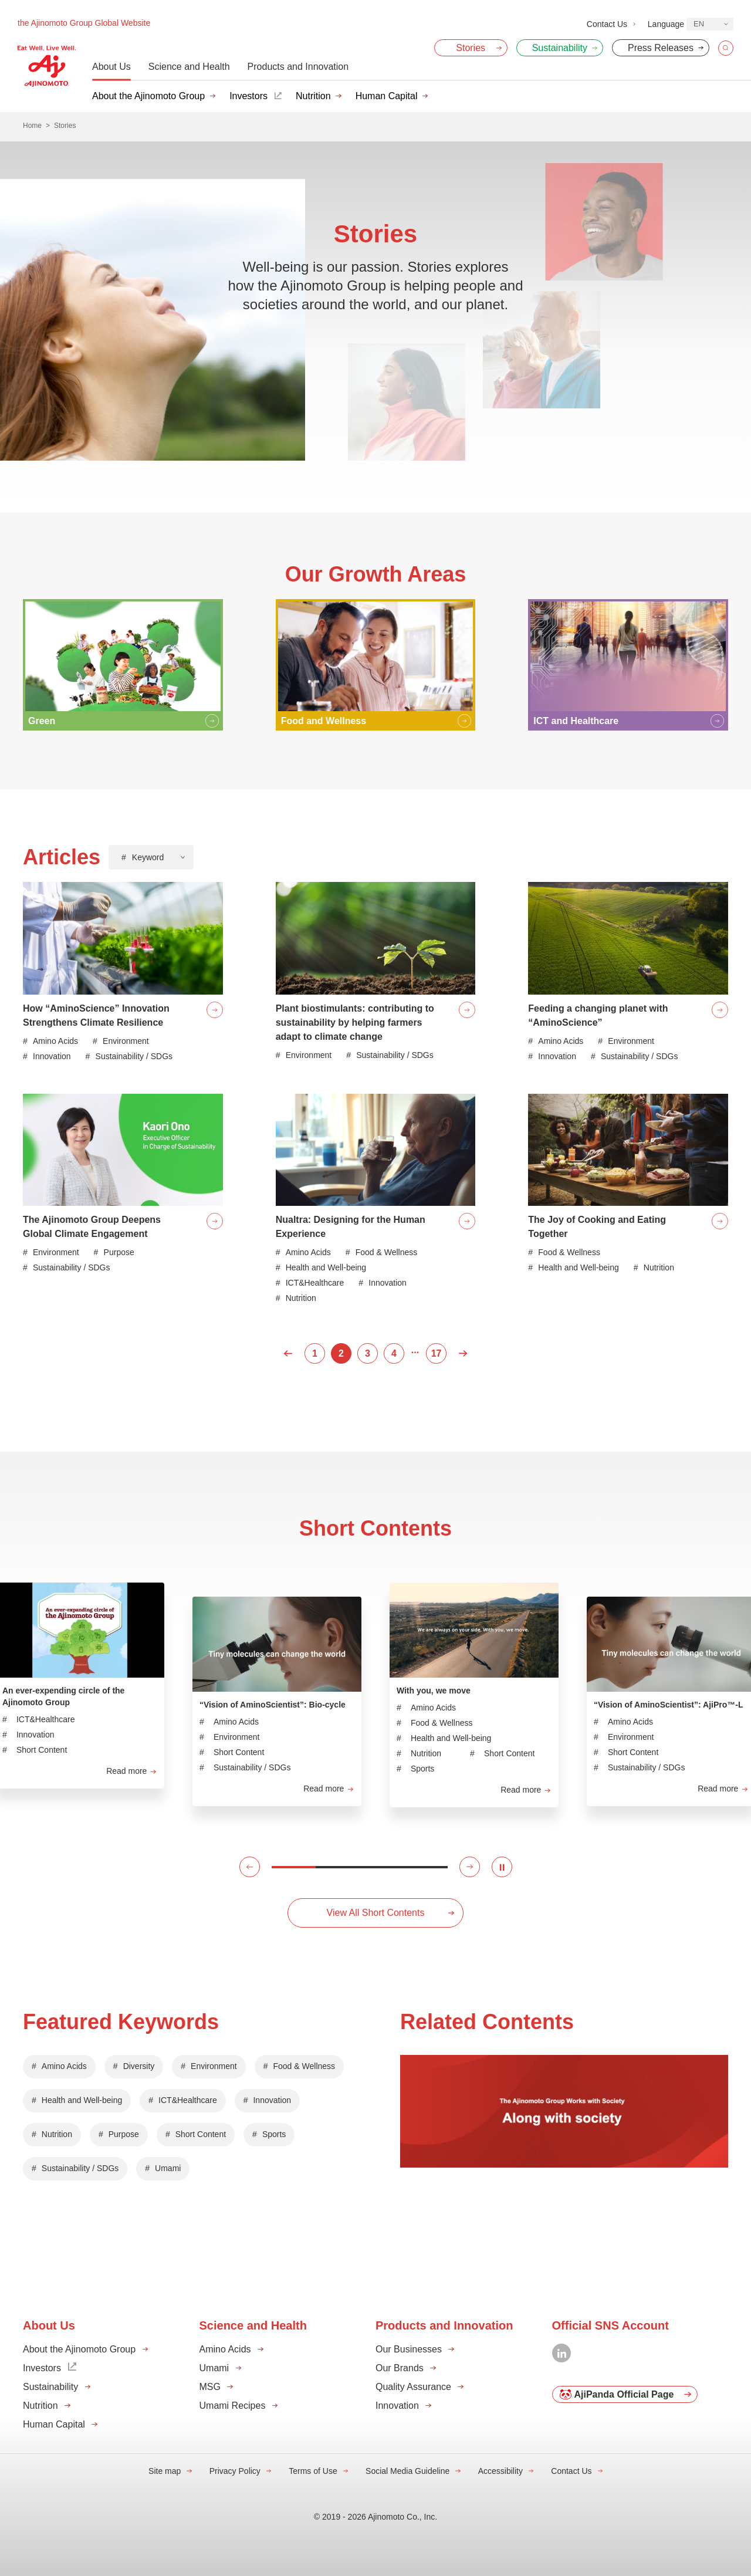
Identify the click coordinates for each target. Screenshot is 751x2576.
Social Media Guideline (407, 2471)
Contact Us (571, 2471)
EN (699, 23)
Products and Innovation (298, 67)
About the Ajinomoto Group (148, 96)
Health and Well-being (82, 2100)
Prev (288, 1353)
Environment (214, 2066)
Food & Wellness (304, 2066)
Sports (274, 2134)
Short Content (200, 2134)
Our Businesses (409, 2349)
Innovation (272, 2100)
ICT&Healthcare (187, 2100)
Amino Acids (64, 2066)
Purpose (124, 2134)
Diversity (139, 2066)
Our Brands (400, 2368)
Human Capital (387, 96)
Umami (168, 2168)
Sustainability (50, 2387)
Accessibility (500, 2471)
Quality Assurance (413, 2387)
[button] (249, 1867)
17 (436, 1353)
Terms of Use (313, 2471)
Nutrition (313, 96)
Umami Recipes (232, 2406)
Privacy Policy (235, 2471)
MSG (210, 2387)
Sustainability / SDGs (80, 2168)
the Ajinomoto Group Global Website (84, 23)
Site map (164, 2471)
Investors (248, 96)
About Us (111, 67)
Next (462, 1353)
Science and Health (189, 67)
